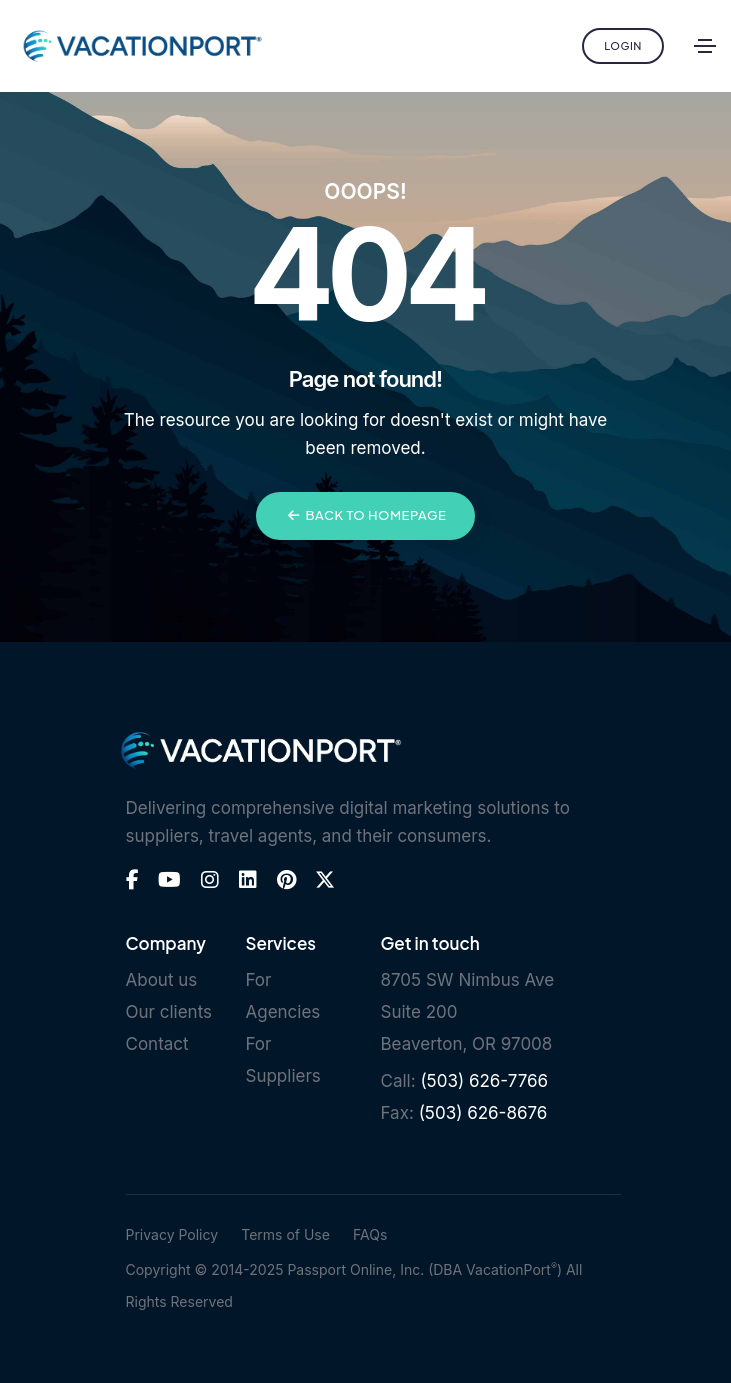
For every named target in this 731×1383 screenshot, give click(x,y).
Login (623, 45)
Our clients (169, 1012)
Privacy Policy (172, 1234)
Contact (157, 1044)
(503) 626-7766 (484, 1081)
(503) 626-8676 (483, 1113)
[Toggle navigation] (705, 46)
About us (162, 980)
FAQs (370, 1234)
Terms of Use (285, 1234)
